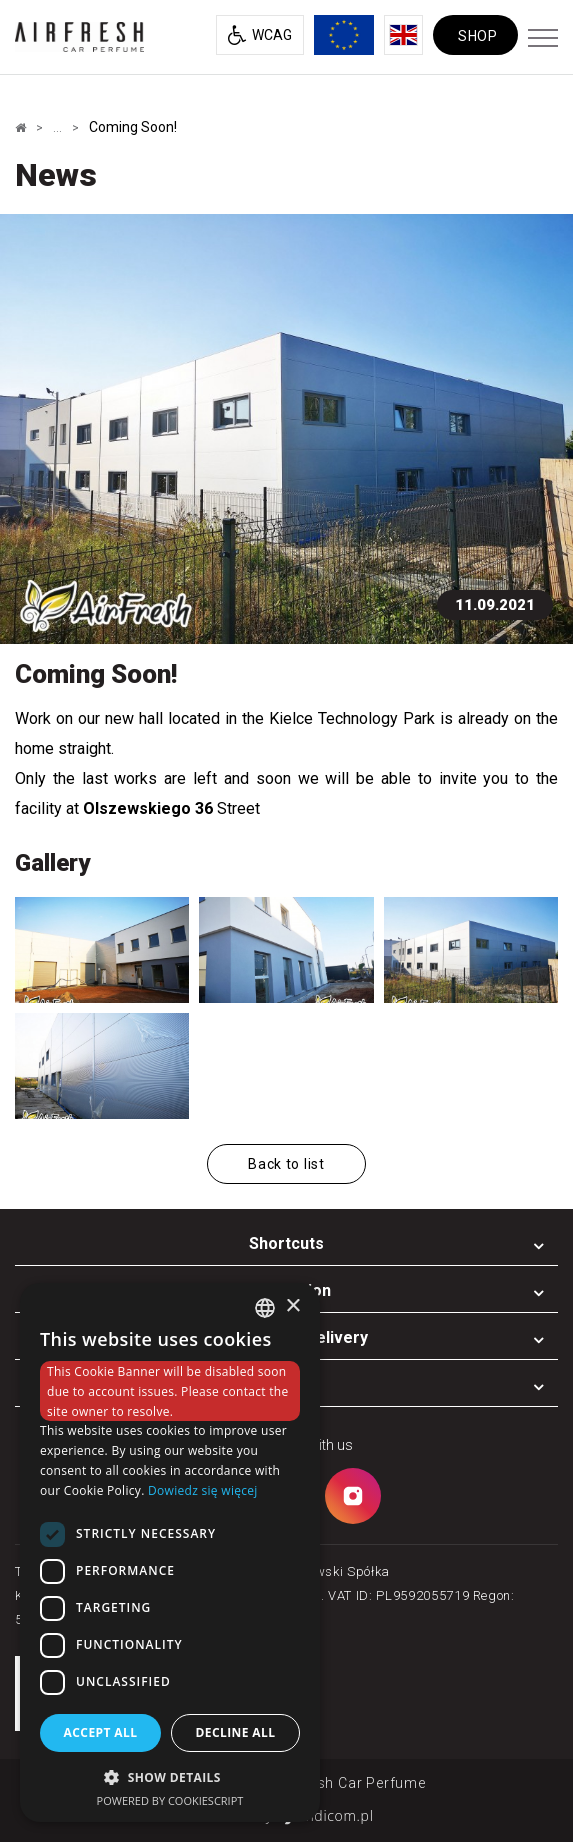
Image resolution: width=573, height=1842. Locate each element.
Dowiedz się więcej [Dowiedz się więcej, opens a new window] (203, 1490)
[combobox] (265, 1308)
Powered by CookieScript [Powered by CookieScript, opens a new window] (170, 1800)
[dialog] (170, 1552)
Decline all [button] (236, 1732)
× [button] (292, 1306)
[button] (170, 1776)
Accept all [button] (101, 1732)
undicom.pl (325, 1815)
